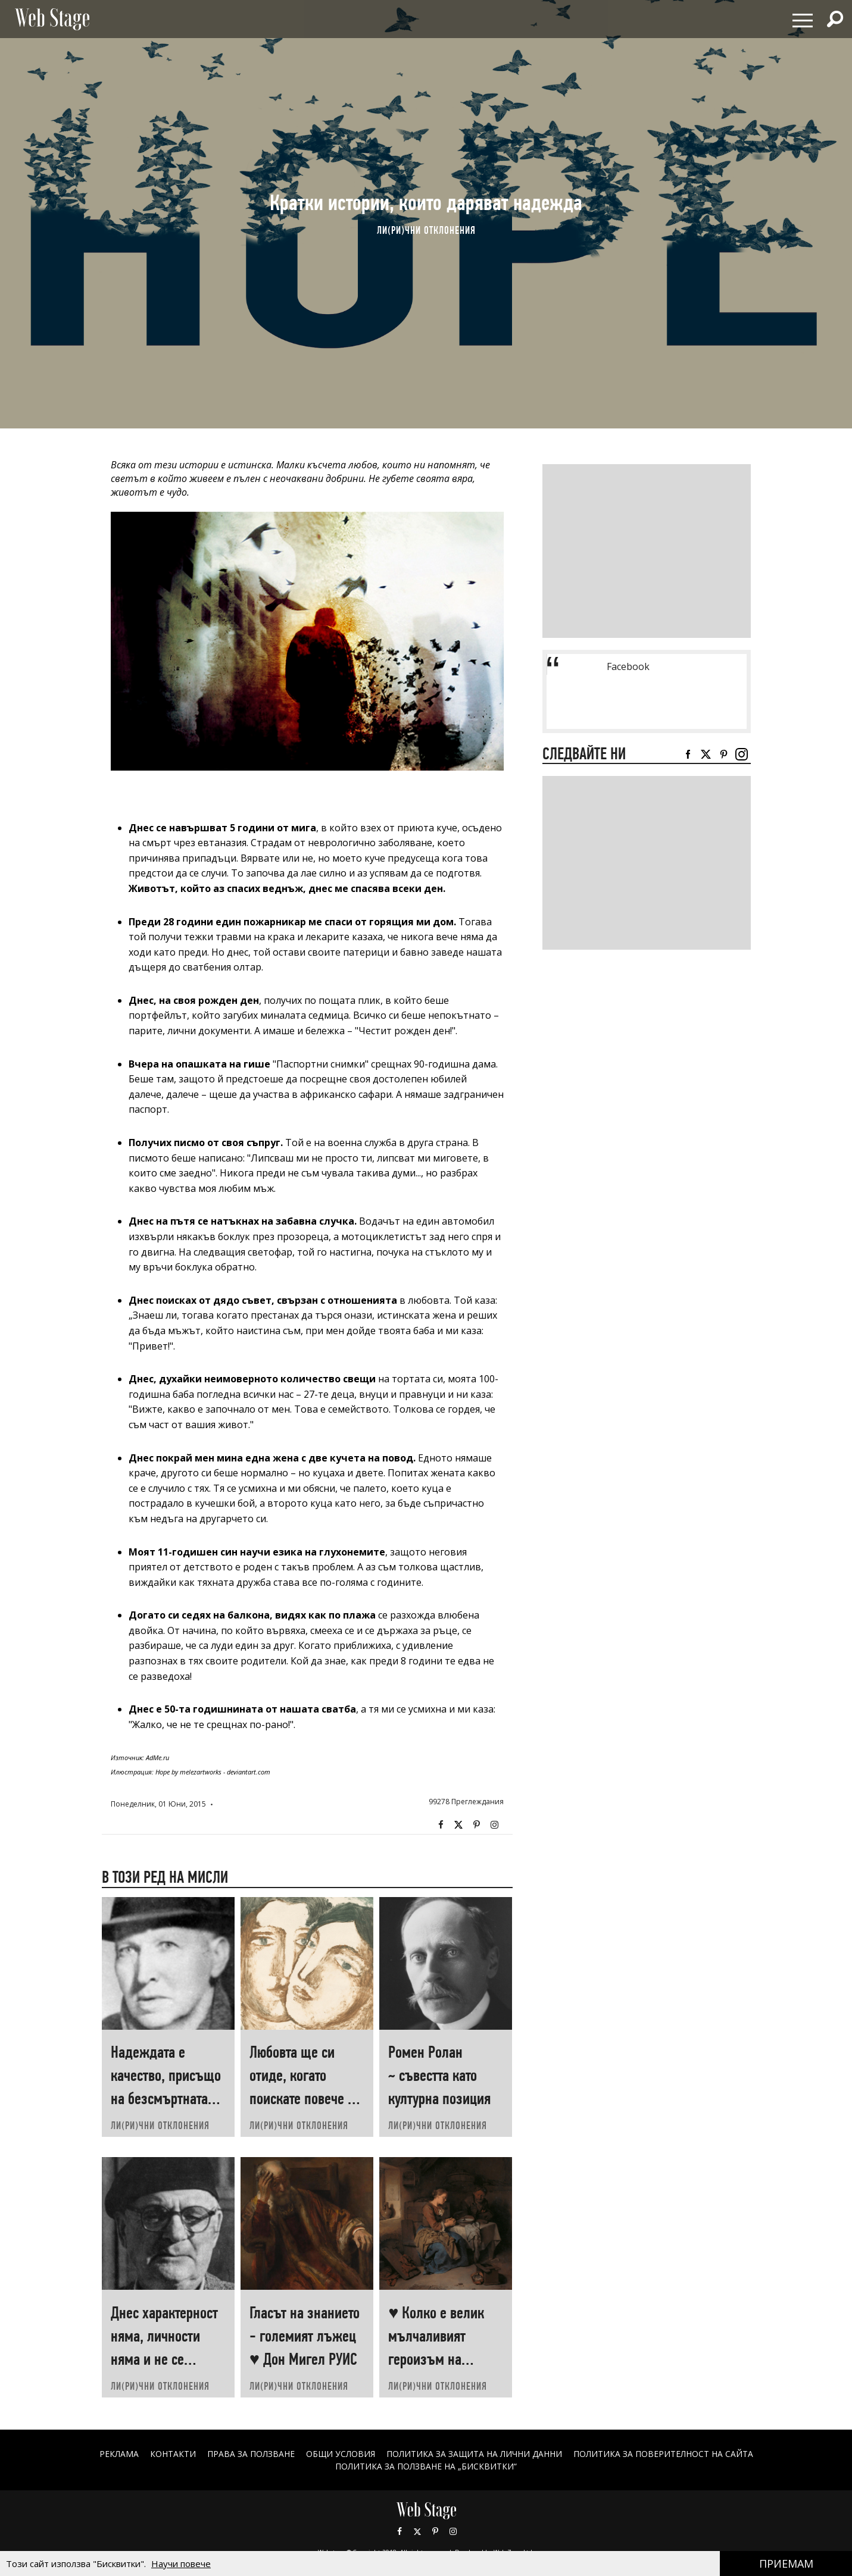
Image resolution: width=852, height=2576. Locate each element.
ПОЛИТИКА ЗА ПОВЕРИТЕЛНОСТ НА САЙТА (664, 2453)
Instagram (495, 1825)
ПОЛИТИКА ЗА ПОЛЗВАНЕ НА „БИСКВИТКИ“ (426, 2466)
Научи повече (181, 2563)
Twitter (459, 1825)
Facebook (441, 1825)
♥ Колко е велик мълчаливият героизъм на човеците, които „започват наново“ (442, 2359)
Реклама (118, 2453)
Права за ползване (250, 2453)
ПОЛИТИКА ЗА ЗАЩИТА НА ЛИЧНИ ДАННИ (474, 2453)
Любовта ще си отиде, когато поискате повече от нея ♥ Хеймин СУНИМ (304, 2098)
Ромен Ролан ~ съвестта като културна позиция (439, 2075)
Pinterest (435, 2531)
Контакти (172, 2453)
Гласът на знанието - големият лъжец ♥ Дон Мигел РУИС (304, 2336)
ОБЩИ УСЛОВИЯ (340, 2453)
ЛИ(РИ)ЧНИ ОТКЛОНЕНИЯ (426, 230)
